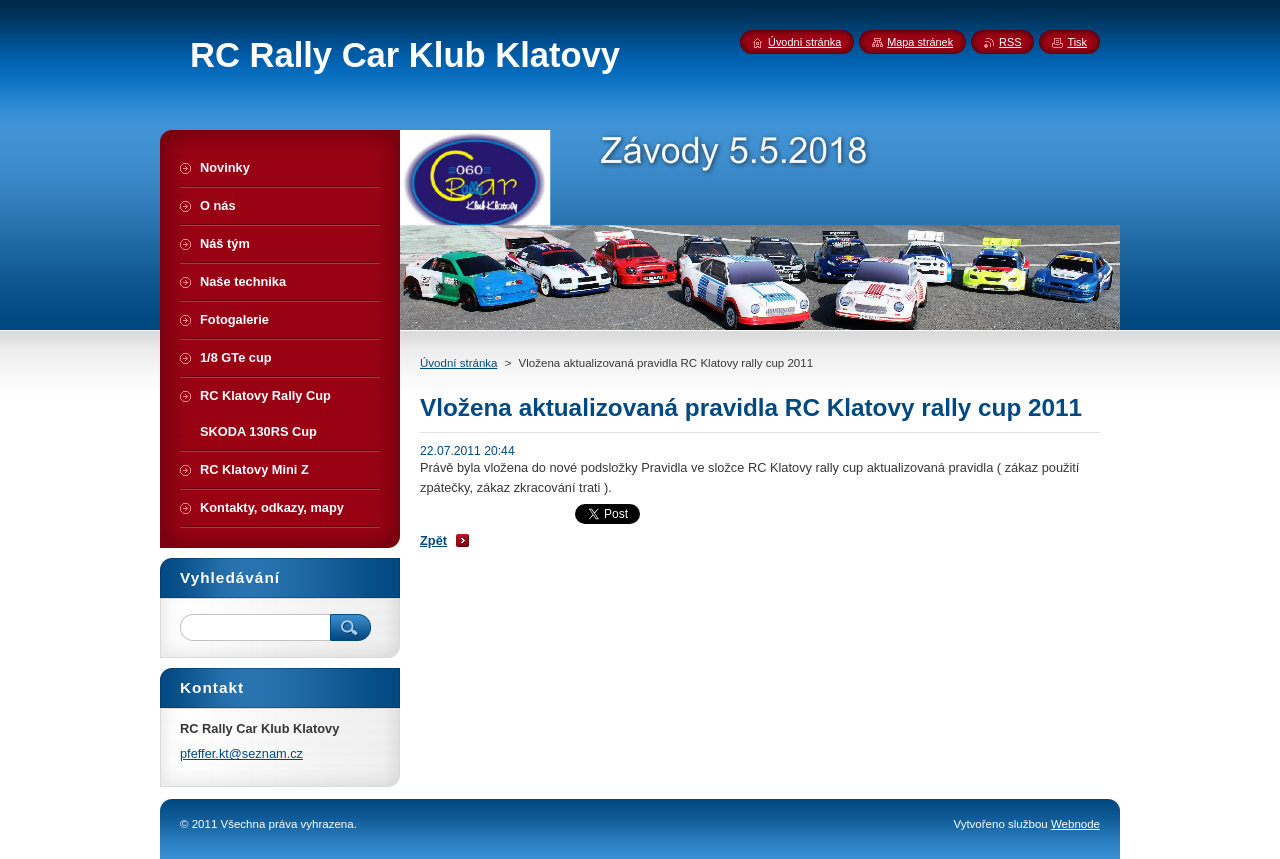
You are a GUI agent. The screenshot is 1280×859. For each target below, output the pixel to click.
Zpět (433, 540)
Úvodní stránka (458, 363)
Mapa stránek (920, 42)
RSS (1010, 42)
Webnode (1075, 824)
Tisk (1077, 42)
